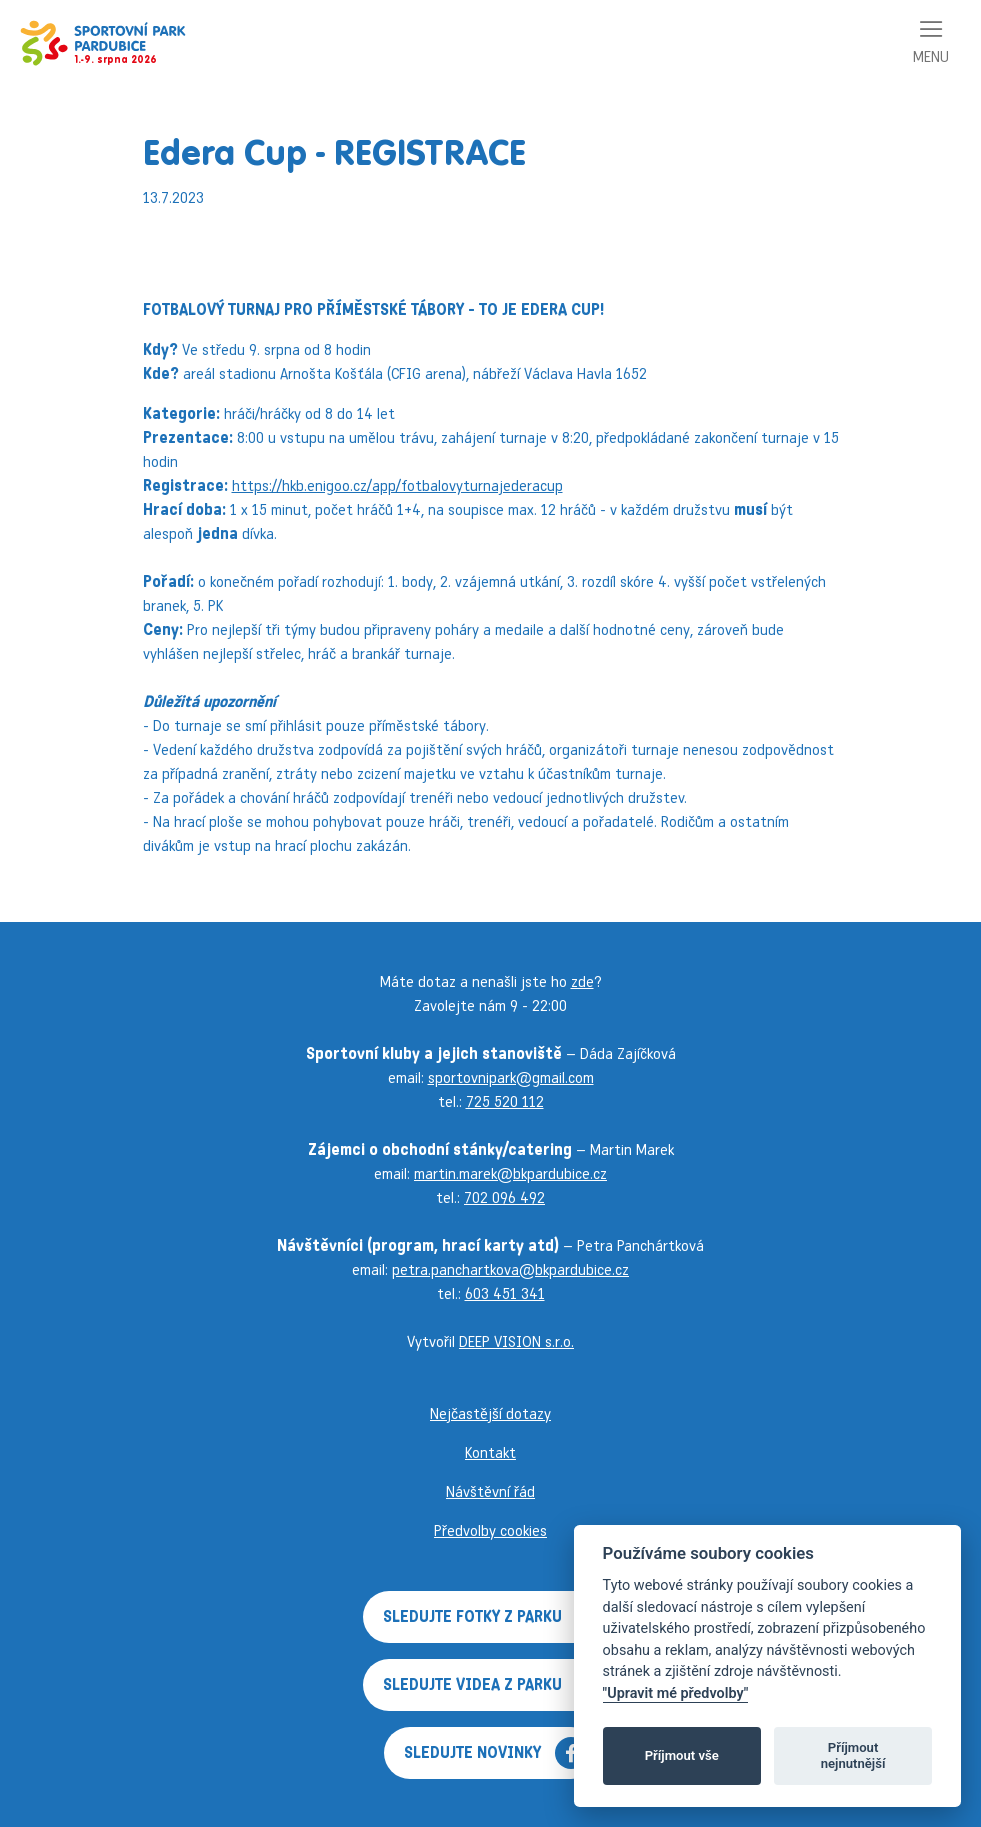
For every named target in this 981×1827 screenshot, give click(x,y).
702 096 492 (504, 1197)
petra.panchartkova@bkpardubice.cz (510, 1269)
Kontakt (490, 1452)
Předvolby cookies (490, 1530)
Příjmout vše (682, 1755)
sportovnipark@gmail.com (511, 1077)
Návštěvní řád (490, 1491)
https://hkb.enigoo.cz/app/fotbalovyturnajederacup (397, 485)
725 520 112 (505, 1101)
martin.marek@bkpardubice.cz (510, 1173)
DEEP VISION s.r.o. (516, 1341)
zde (582, 981)
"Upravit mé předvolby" (676, 1693)
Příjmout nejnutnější (853, 1755)
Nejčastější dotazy (490, 1413)
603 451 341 (505, 1293)
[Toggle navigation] (931, 43)
